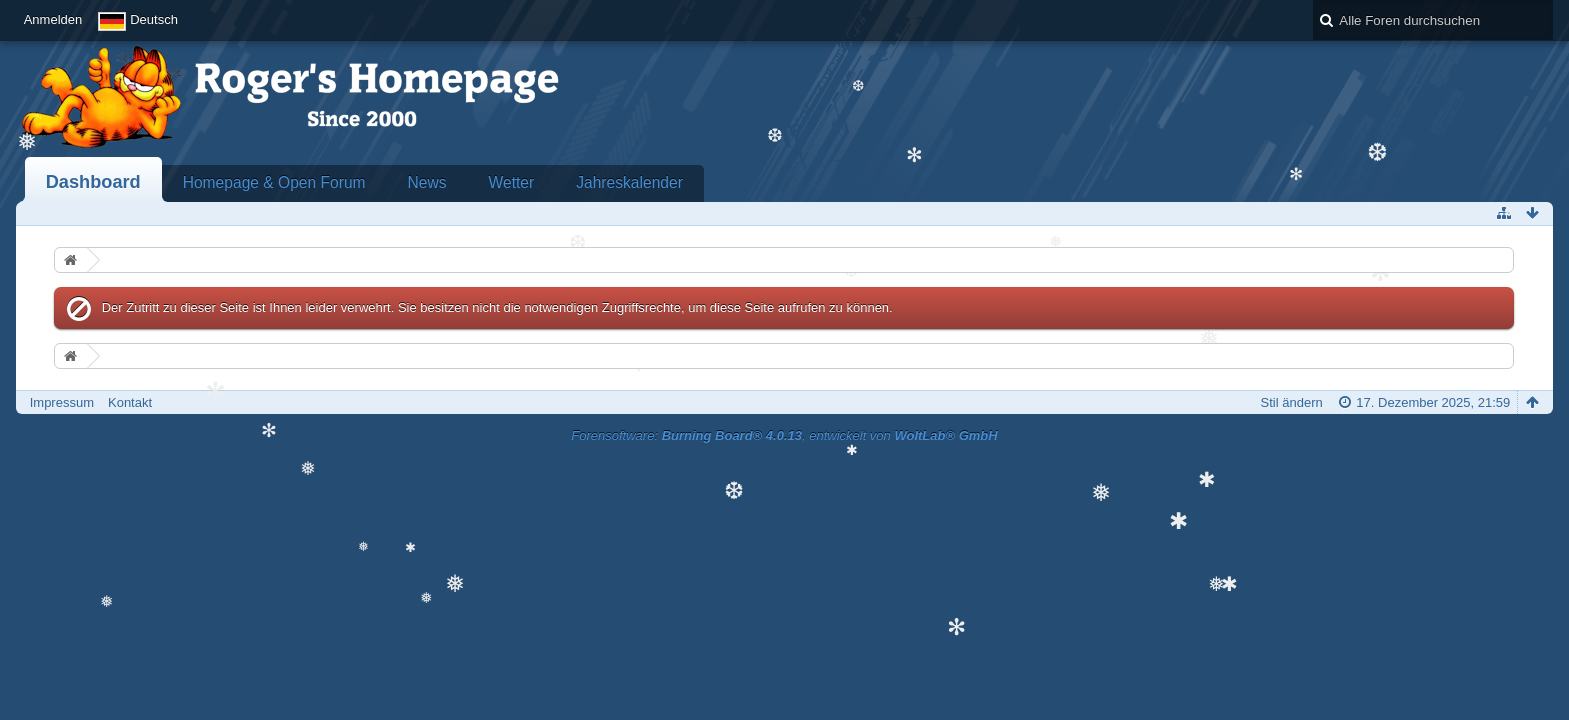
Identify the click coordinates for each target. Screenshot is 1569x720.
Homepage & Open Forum (274, 182)
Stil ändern (1292, 402)
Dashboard (93, 182)
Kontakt (130, 402)
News (427, 182)
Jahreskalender (629, 182)
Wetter (512, 182)
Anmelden (53, 19)
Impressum (62, 402)
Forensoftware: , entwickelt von (784, 435)
